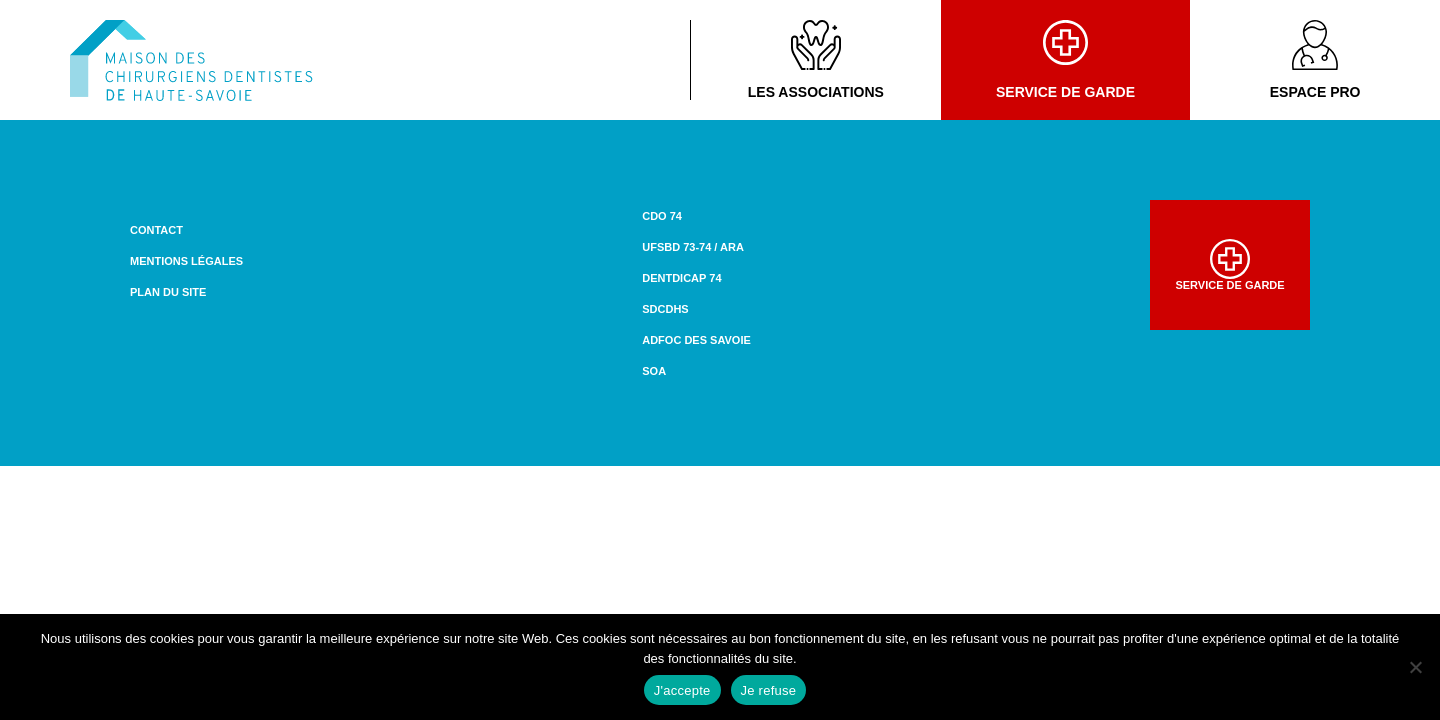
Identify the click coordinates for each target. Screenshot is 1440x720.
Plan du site (168, 292)
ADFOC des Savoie (696, 340)
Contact (156, 230)
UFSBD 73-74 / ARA (693, 247)
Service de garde (1065, 60)
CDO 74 (662, 216)
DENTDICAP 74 (681, 278)
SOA (654, 371)
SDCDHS (665, 309)
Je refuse (769, 690)
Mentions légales (186, 261)
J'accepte (682, 690)
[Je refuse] (1415, 667)
